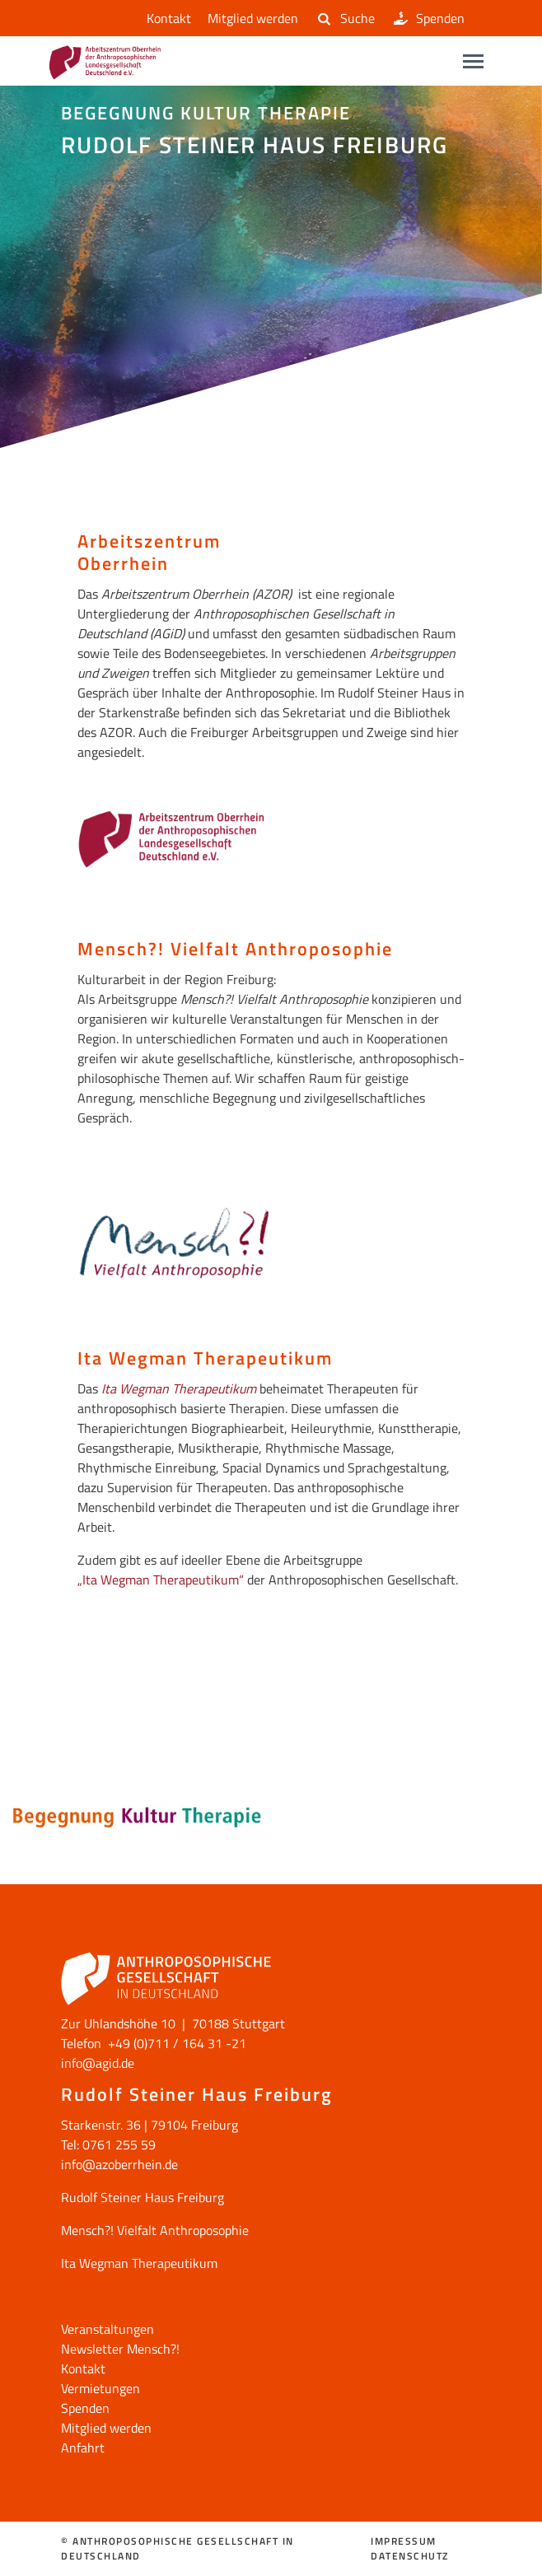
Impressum (404, 2541)
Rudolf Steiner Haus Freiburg (142, 2197)
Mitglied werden (253, 18)
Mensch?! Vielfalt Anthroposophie (155, 2230)
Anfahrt (83, 2447)
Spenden (428, 18)
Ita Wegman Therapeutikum (178, 1388)
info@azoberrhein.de (119, 2164)
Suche (344, 18)
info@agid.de (97, 2063)
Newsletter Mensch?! (120, 2349)
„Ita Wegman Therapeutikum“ (160, 1579)
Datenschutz (410, 2556)
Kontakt (165, 18)
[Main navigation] (473, 61)
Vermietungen (100, 2388)
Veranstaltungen (107, 2329)
